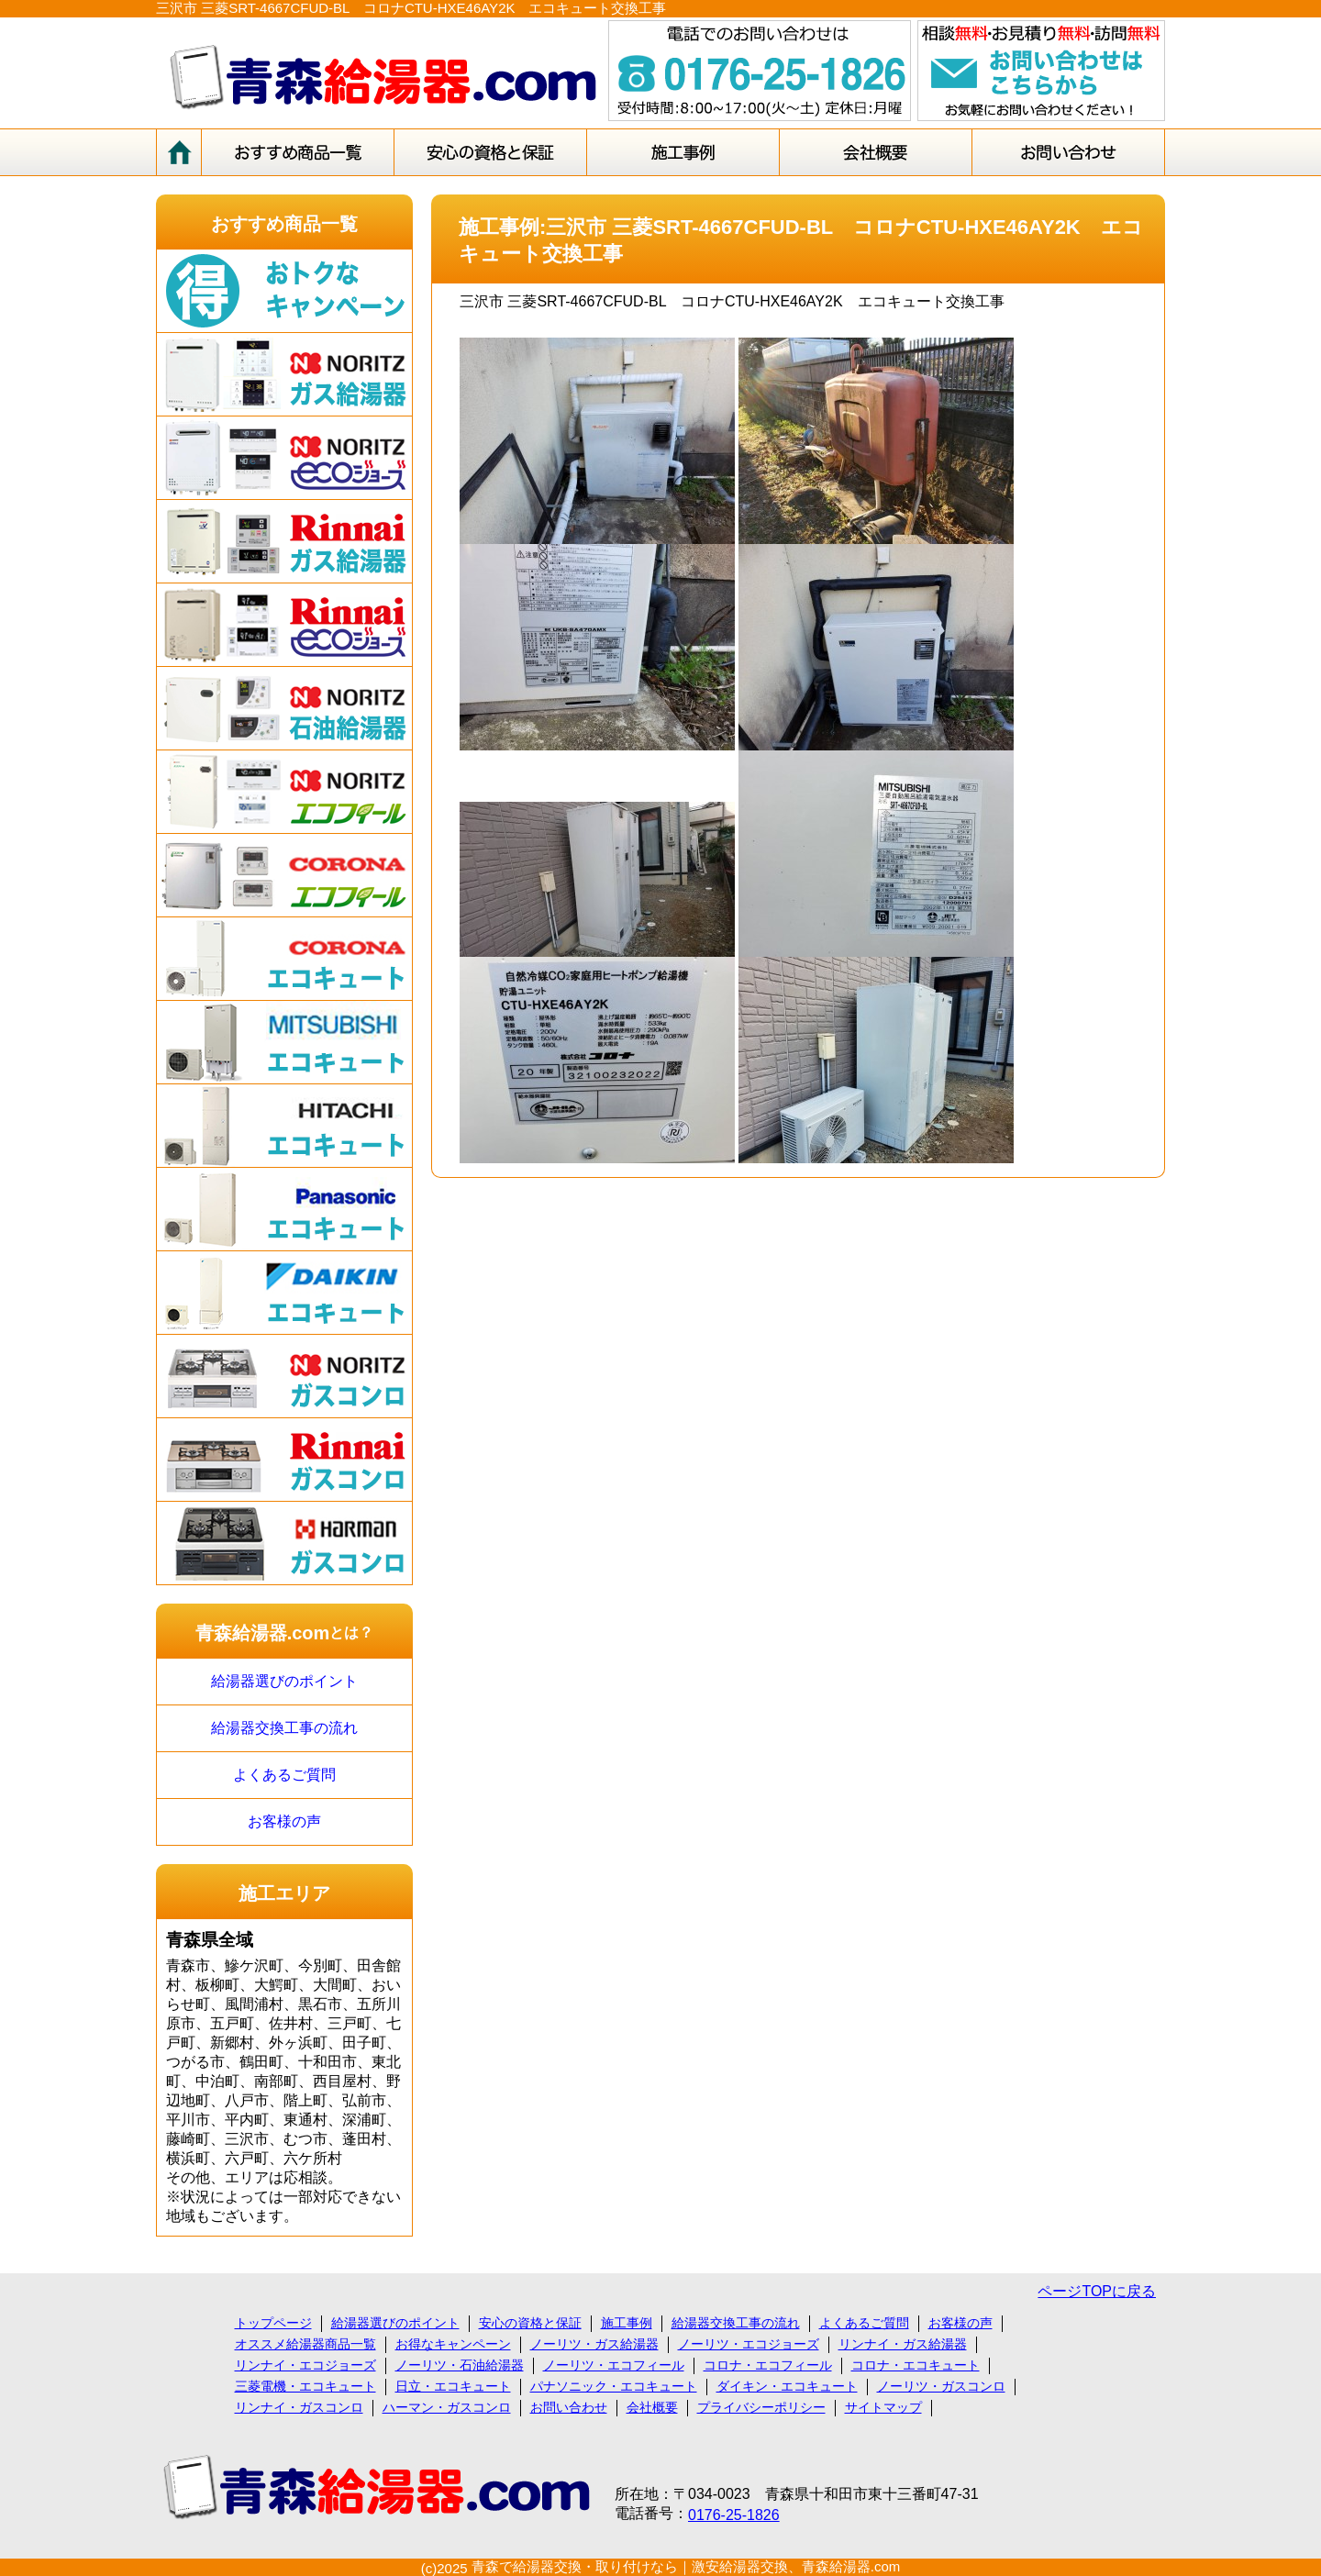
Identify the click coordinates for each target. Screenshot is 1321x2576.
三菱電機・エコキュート (305, 2386)
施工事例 (626, 2322)
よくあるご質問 (284, 1774)
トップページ (273, 2322)
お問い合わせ (568, 2407)
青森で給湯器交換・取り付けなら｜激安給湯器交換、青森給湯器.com (686, 2566)
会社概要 (652, 2407)
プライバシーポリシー (761, 2407)
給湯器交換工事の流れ (284, 1728)
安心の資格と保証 (530, 2322)
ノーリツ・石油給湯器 (459, 2365)
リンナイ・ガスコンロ (299, 2407)
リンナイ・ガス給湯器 (902, 2344)
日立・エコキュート (453, 2386)
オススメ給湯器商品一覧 (305, 2344)
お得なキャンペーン (453, 2344)
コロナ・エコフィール (768, 2365)
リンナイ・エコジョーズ (305, 2365)
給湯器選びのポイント (284, 1681)
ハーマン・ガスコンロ (447, 2407)
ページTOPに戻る (1097, 2291)
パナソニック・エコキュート (613, 2386)
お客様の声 (284, 1821)
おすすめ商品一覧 (284, 224)
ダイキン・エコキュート (787, 2386)
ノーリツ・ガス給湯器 (594, 2344)
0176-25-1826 (734, 2515)
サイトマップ (883, 2407)
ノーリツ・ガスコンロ (941, 2386)
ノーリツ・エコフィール (613, 2365)
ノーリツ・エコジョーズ (748, 2344)
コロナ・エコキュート (915, 2365)
